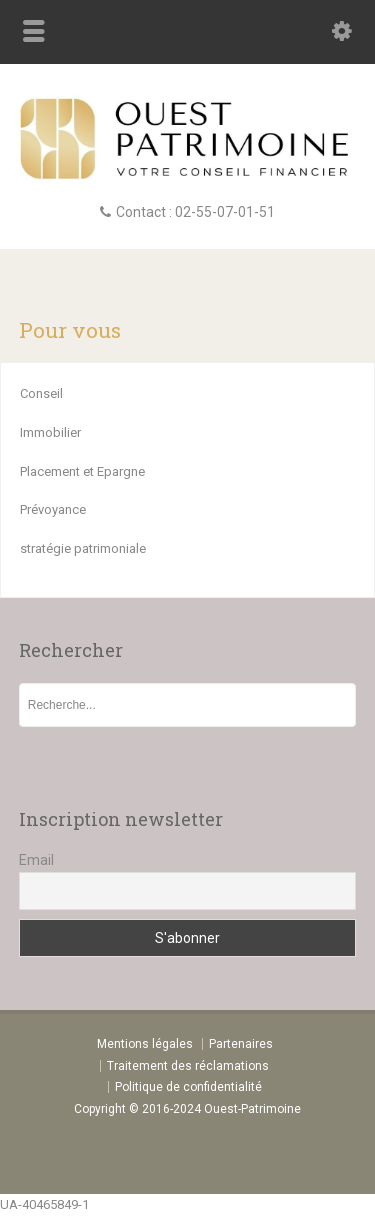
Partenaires (241, 1044)
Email (36, 860)
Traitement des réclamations (188, 1066)
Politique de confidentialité (188, 1087)
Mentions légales (145, 1044)
